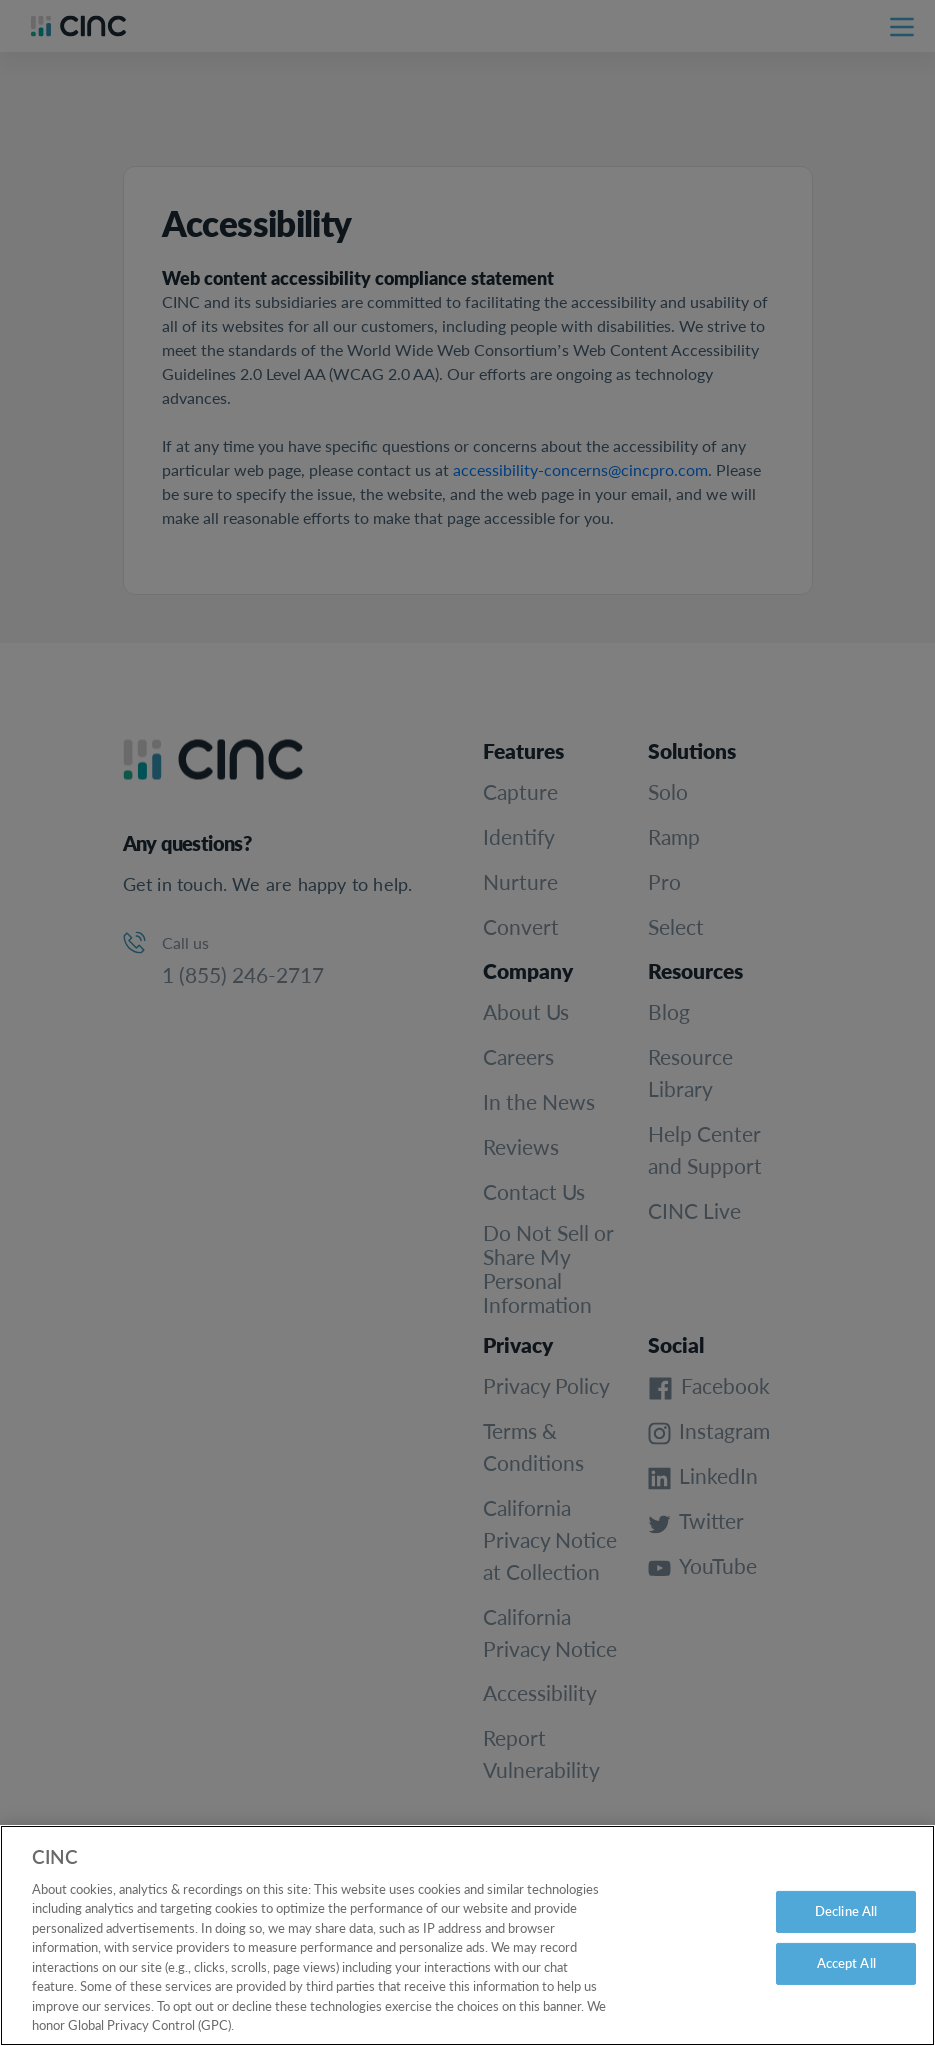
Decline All (846, 1927)
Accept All (846, 1978)
